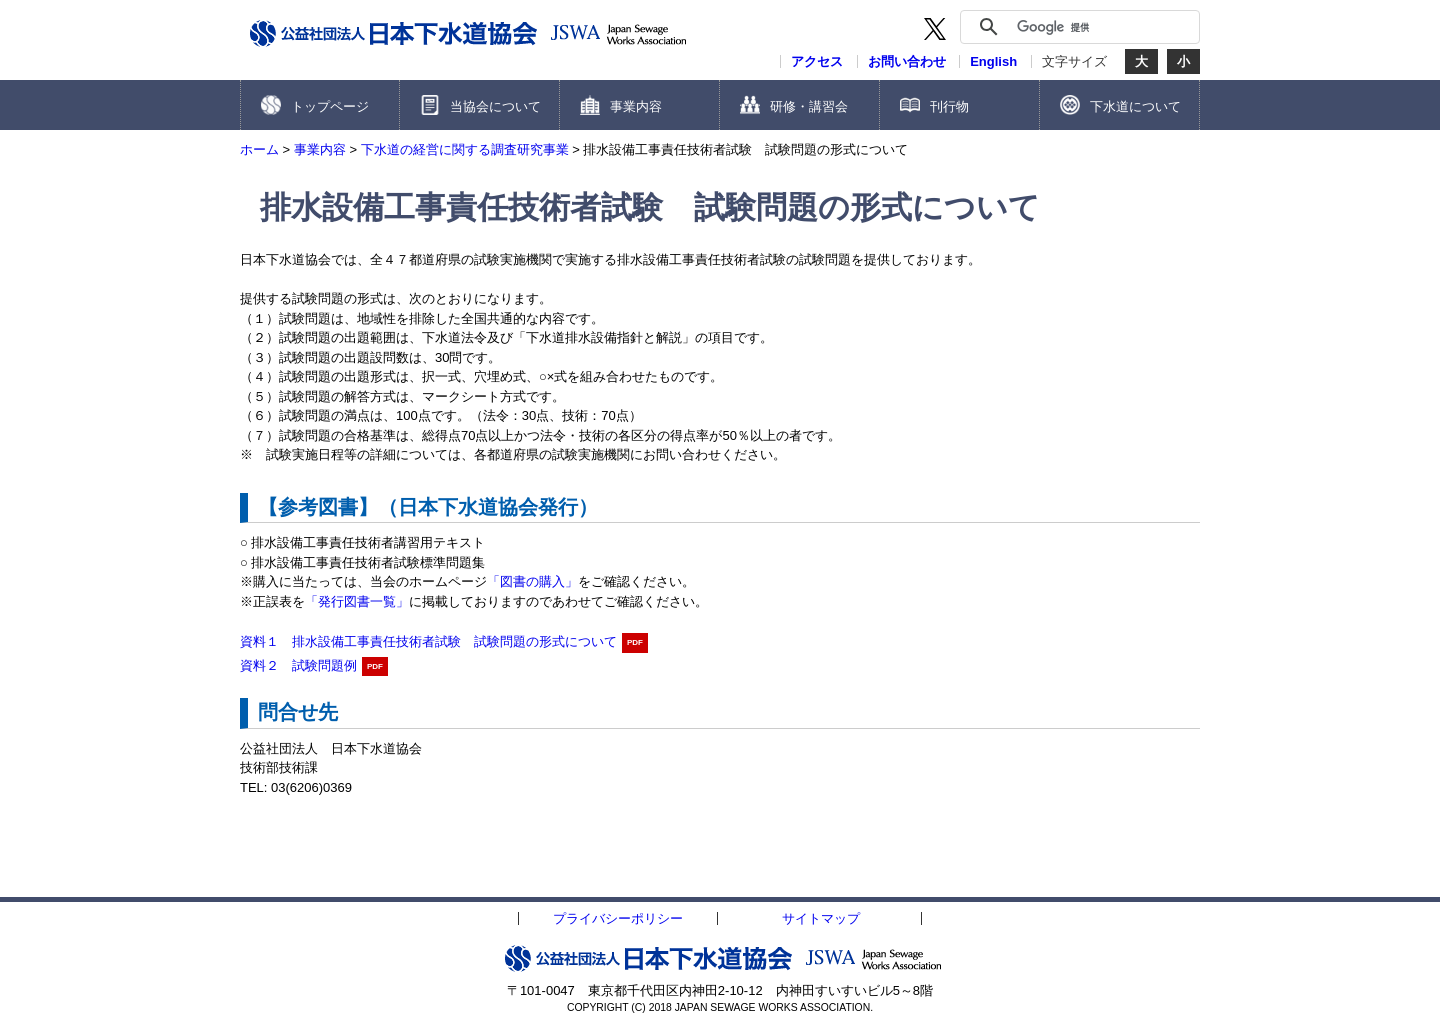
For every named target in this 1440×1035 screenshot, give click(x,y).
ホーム (259, 149)
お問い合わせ (907, 61)
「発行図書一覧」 (357, 601)
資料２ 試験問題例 (298, 665)
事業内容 (320, 149)
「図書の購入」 (532, 581)
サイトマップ (821, 918)
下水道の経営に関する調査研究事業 (465, 149)
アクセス (817, 61)
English (993, 61)
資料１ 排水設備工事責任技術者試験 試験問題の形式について (428, 641)
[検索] (1103, 27)
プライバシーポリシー (618, 918)
